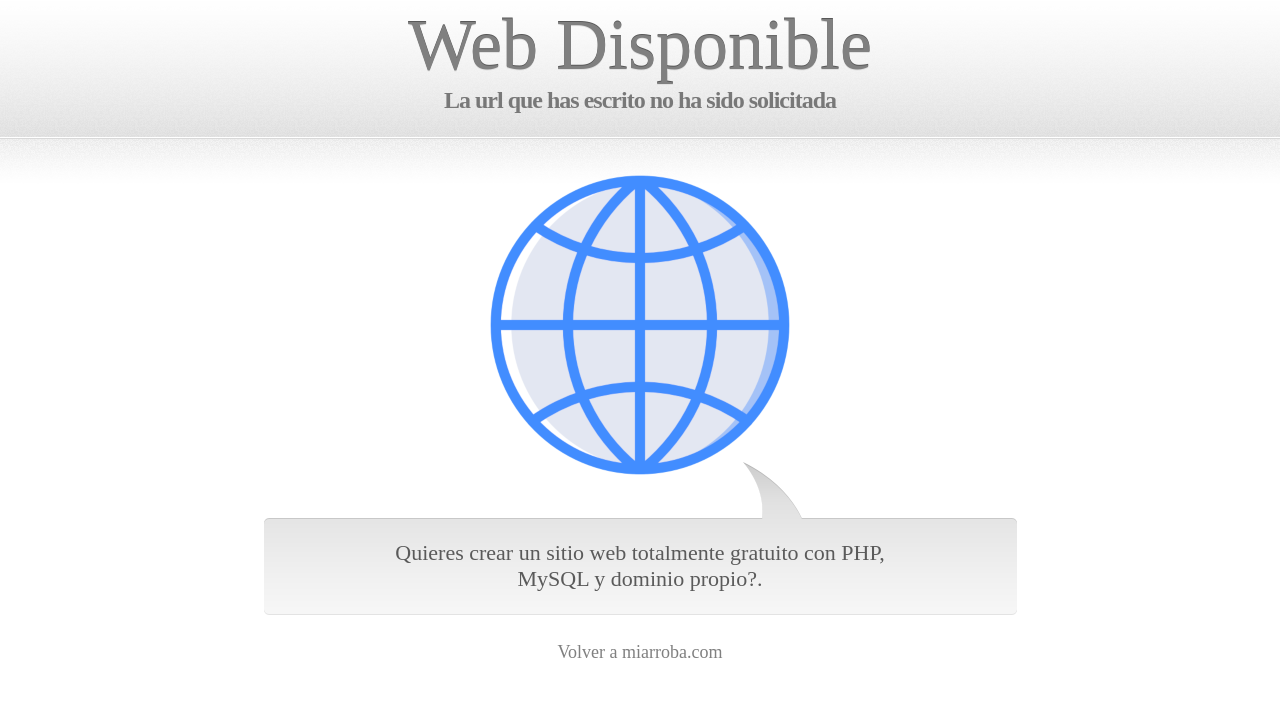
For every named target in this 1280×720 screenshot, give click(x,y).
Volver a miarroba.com (639, 652)
